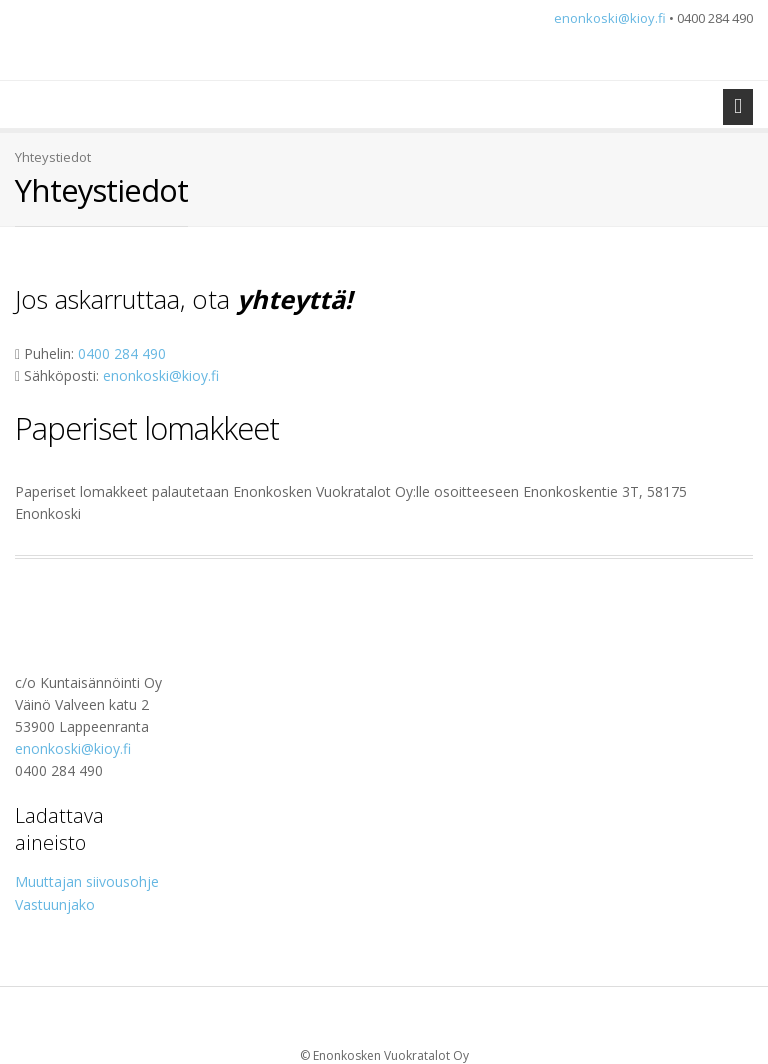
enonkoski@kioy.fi (610, 18)
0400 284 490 (122, 353)
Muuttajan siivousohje (87, 881)
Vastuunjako (55, 904)
